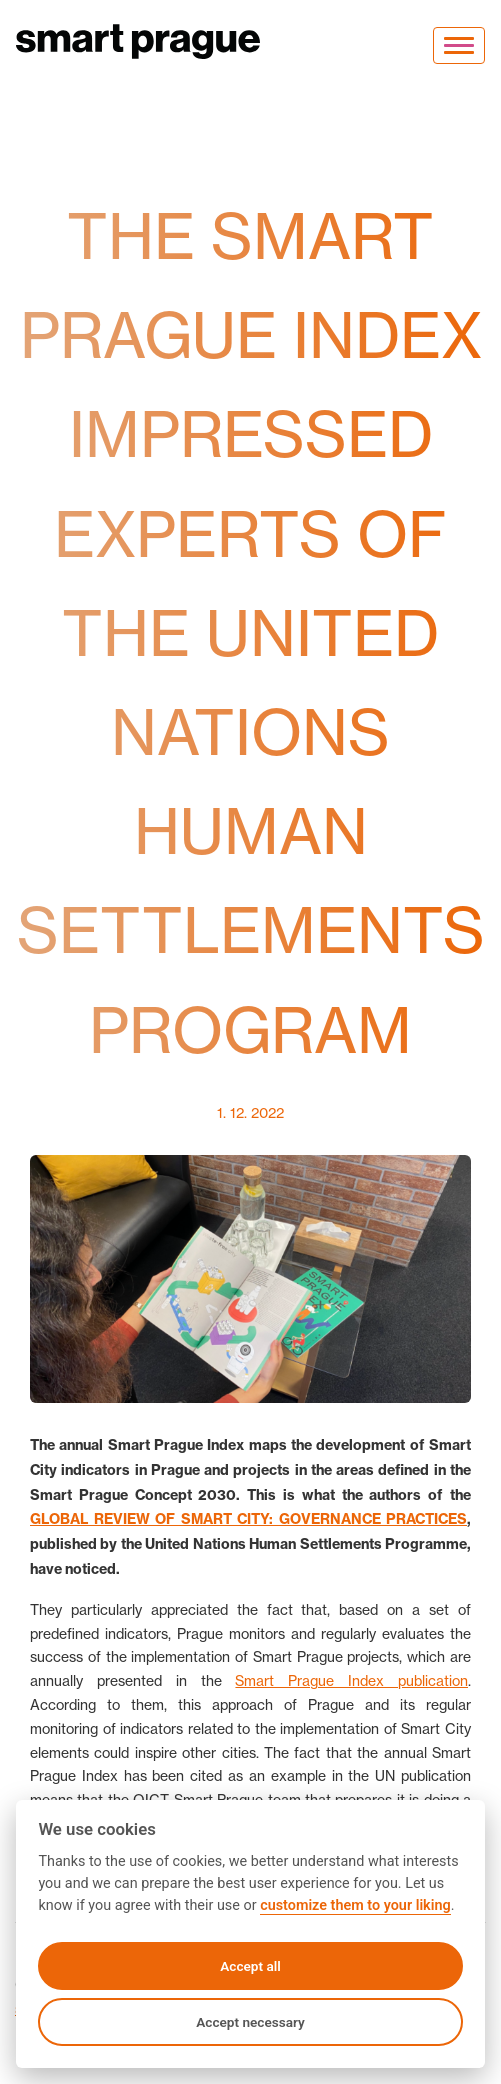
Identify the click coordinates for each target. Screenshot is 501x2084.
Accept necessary (250, 2022)
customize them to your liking (355, 1905)
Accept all (250, 1966)
